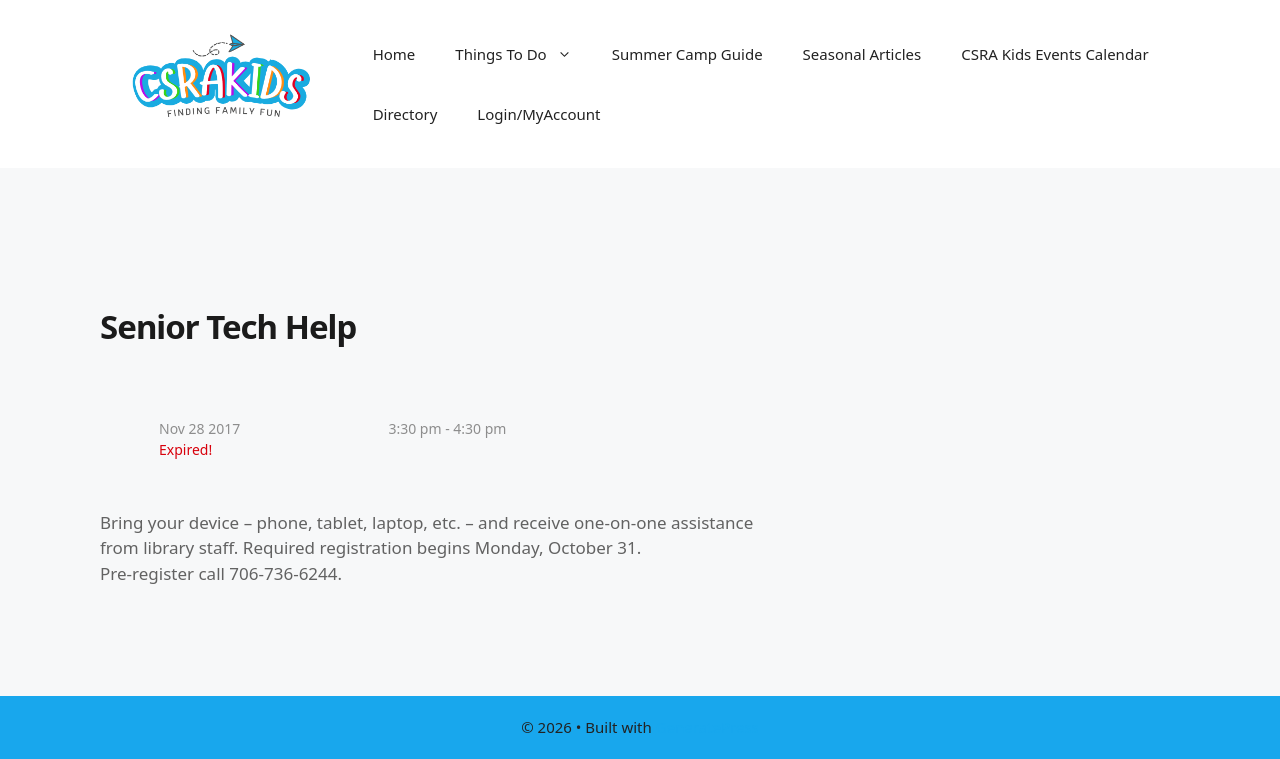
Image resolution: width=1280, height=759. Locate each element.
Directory (405, 114)
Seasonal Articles (862, 54)
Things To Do (523, 54)
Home (394, 54)
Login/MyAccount (538, 114)
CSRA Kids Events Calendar (1055, 54)
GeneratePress (707, 727)
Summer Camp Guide (687, 54)
